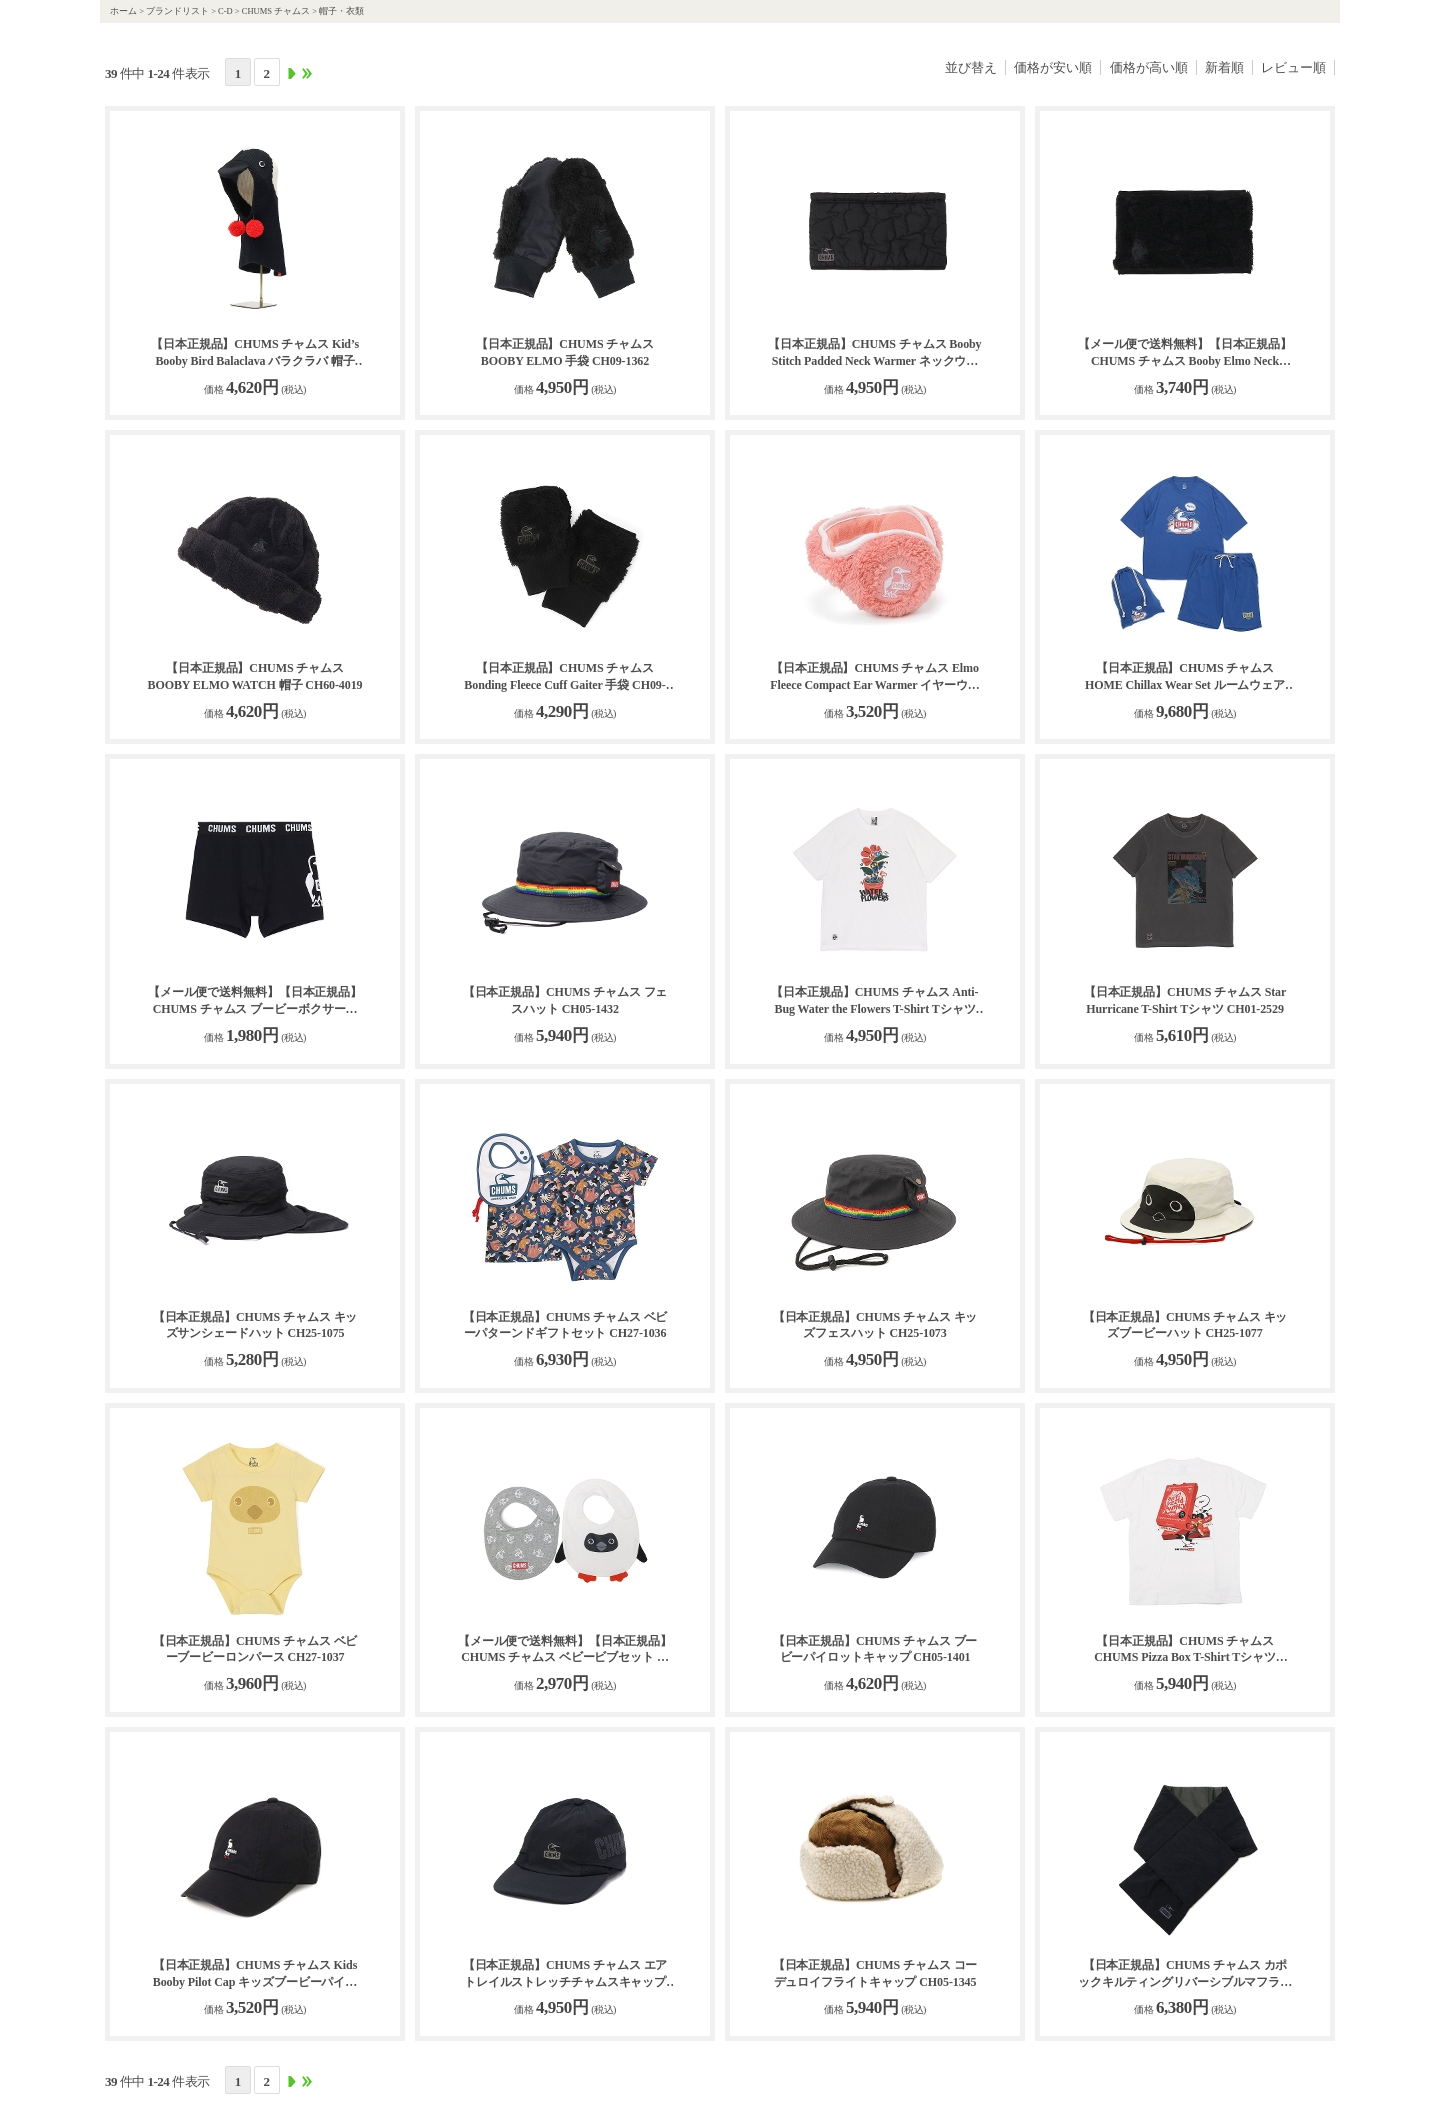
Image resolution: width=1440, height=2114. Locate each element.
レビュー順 (1293, 67)
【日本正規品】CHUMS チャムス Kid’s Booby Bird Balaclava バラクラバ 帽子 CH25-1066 (255, 353)
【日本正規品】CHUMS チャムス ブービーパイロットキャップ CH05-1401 (875, 1649)
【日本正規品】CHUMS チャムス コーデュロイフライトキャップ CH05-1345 (875, 1973)
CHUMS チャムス (276, 11)
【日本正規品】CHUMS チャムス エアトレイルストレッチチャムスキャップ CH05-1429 (565, 1974)
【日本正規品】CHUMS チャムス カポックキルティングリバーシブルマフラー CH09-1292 (1185, 1974)
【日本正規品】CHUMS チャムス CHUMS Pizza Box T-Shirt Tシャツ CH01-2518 (1185, 1650)
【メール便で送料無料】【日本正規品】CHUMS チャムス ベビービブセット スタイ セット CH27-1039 (565, 1650)
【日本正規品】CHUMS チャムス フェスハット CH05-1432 (565, 1000)
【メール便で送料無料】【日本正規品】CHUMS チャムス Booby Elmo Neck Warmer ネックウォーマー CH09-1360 (1185, 353)
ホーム (123, 11)
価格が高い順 (1149, 67)
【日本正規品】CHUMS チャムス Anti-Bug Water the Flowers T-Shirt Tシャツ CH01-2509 (874, 1001)
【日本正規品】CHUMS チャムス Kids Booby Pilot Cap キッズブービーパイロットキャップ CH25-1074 (255, 1974)
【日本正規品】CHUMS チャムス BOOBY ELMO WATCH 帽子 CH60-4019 (255, 676)
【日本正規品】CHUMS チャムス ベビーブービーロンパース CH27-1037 (255, 1649)
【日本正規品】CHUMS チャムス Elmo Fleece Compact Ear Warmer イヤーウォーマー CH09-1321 (875, 677)
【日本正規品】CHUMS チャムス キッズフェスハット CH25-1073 (875, 1325)
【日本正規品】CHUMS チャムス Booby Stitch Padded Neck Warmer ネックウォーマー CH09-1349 (874, 353)
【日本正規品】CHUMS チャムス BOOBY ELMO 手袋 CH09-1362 (565, 352)
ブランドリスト (177, 11)
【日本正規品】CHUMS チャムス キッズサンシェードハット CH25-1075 (255, 1325)
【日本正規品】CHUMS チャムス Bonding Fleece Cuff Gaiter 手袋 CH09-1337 (564, 677)
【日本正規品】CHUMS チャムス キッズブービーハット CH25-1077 (1185, 1325)
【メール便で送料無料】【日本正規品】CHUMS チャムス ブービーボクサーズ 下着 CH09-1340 (255, 1001)
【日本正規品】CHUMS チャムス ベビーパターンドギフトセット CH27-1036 (565, 1325)
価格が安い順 (1053, 67)
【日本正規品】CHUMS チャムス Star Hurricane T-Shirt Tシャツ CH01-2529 (1185, 1000)
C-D (225, 11)
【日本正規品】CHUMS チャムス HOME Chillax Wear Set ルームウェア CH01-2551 (1185, 677)
